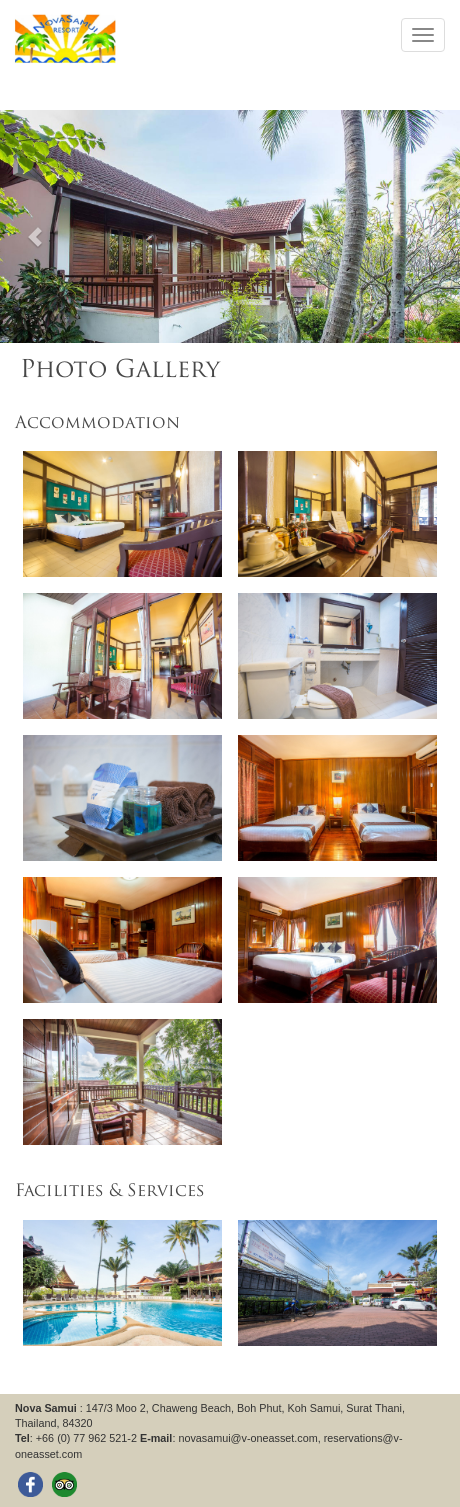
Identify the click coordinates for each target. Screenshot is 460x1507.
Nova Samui (46, 1408)
